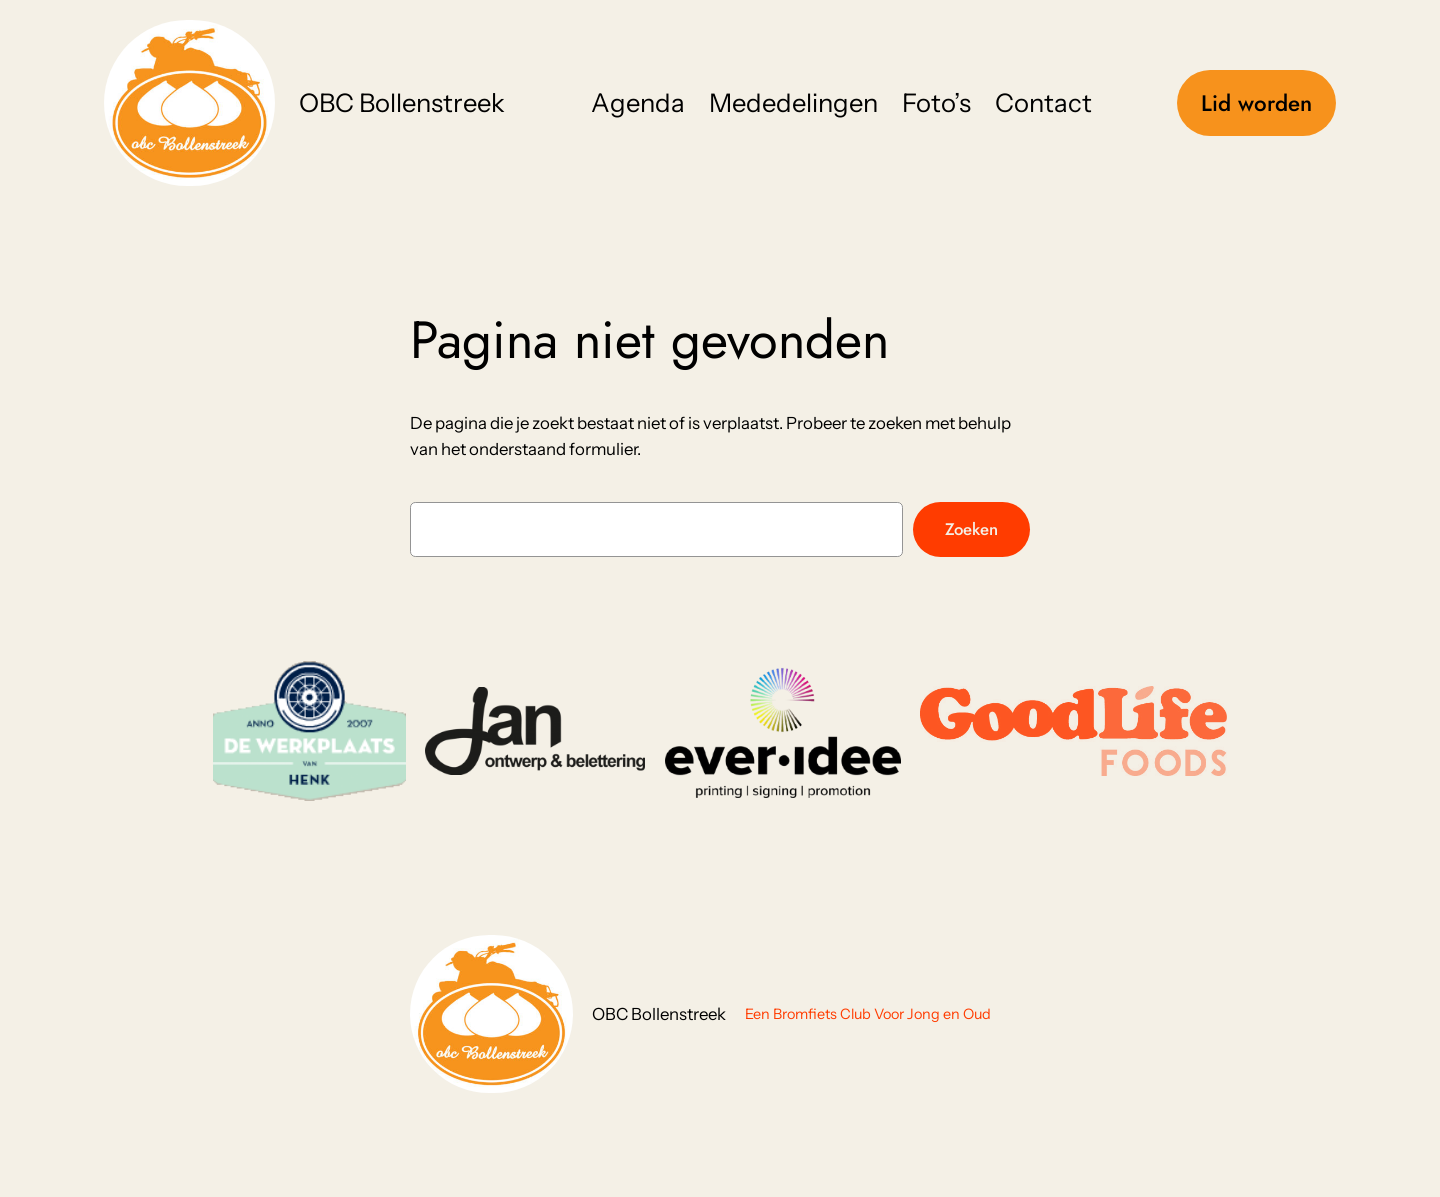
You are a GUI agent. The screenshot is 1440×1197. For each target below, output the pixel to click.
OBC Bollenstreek (402, 102)
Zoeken (971, 529)
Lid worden (1256, 103)
